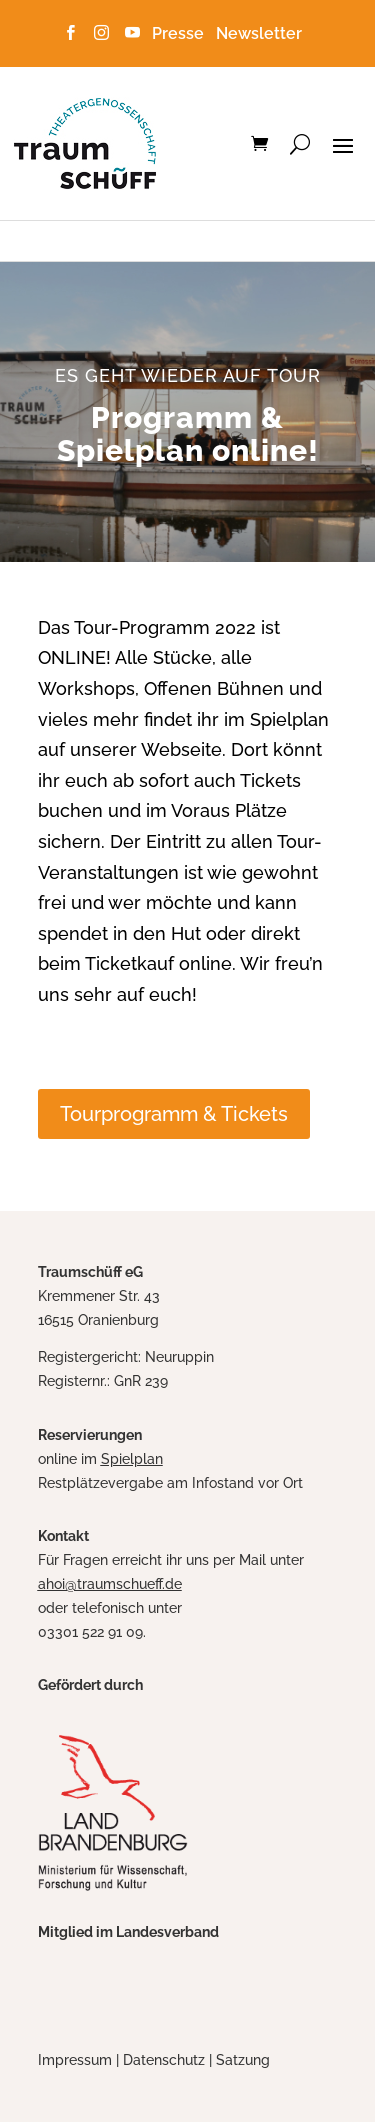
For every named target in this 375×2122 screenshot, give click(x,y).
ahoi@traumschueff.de (110, 1584)
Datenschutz (164, 2060)
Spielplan (132, 1459)
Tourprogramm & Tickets (174, 1114)
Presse (182, 33)
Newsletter (259, 33)
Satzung (243, 2060)
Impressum (75, 2060)
